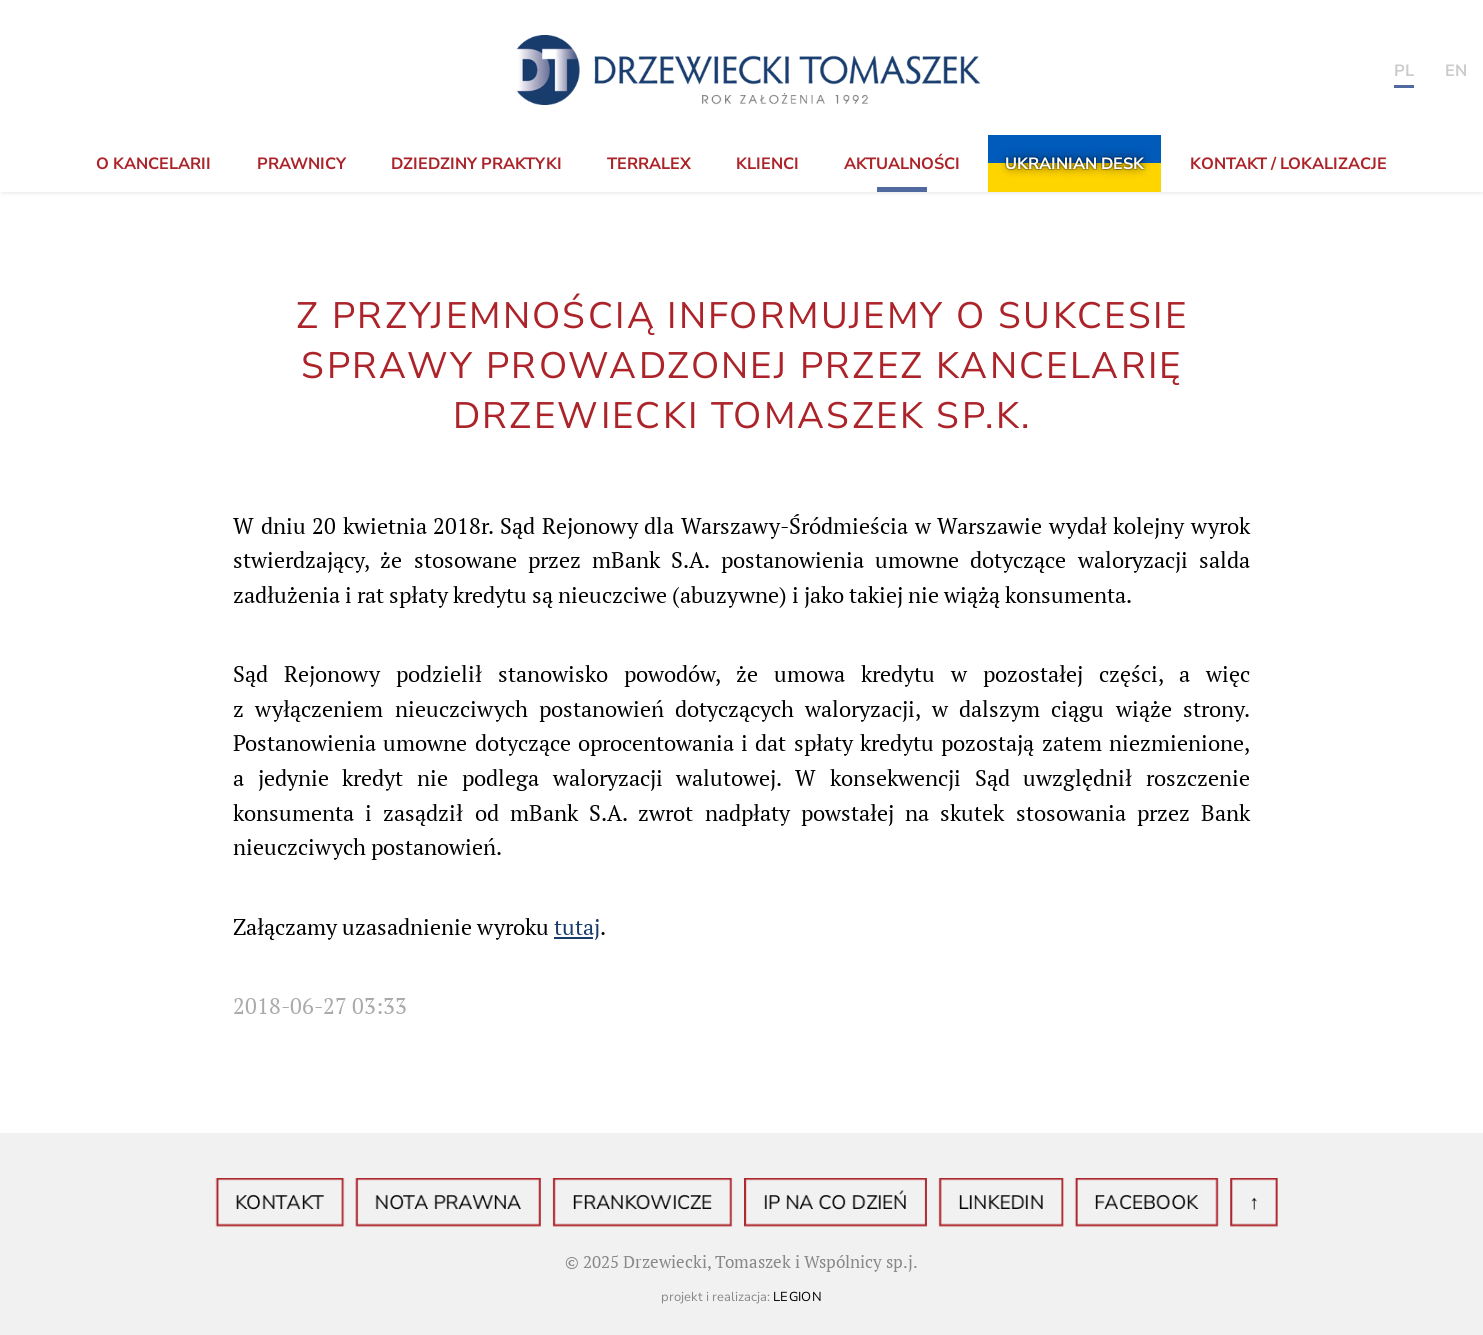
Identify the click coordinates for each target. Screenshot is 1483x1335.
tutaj (577, 927)
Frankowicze (653, 1202)
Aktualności (902, 164)
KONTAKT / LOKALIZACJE (1288, 164)
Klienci (767, 164)
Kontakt (330, 1202)
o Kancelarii (153, 164)
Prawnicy (301, 164)
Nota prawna (480, 1202)
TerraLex (649, 164)
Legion (798, 1297)
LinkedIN (973, 1202)
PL (1404, 71)
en (1456, 71)
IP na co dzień (825, 1202)
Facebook (1102, 1202)
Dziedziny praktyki (476, 164)
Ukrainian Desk (1074, 164)
